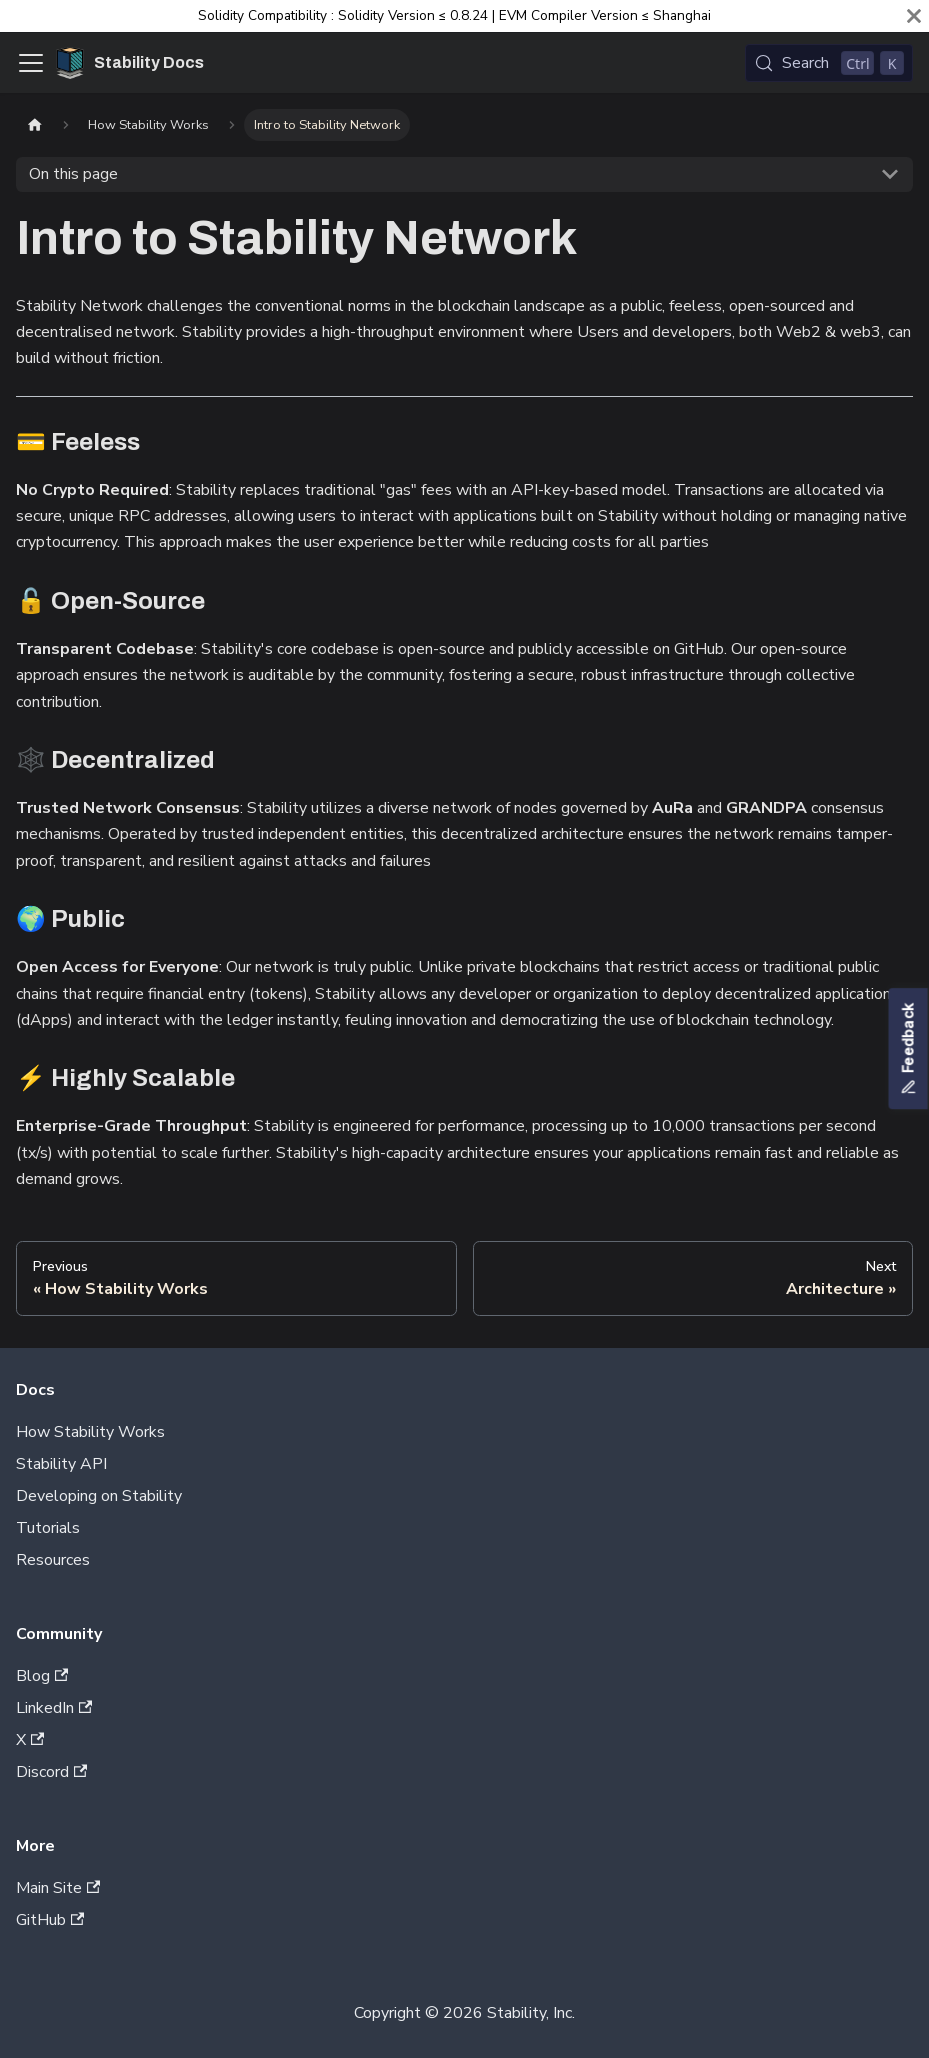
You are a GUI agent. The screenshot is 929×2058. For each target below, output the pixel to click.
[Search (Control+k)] (829, 63)
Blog (42, 1676)
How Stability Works (90, 1432)
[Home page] (35, 124)
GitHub (50, 1920)
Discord (51, 1772)
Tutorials (48, 1528)
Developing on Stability (99, 1496)
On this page (73, 174)
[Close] (914, 16)
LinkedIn (54, 1708)
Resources (53, 1560)
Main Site (58, 1888)
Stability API (61, 1464)
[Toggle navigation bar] (31, 63)
